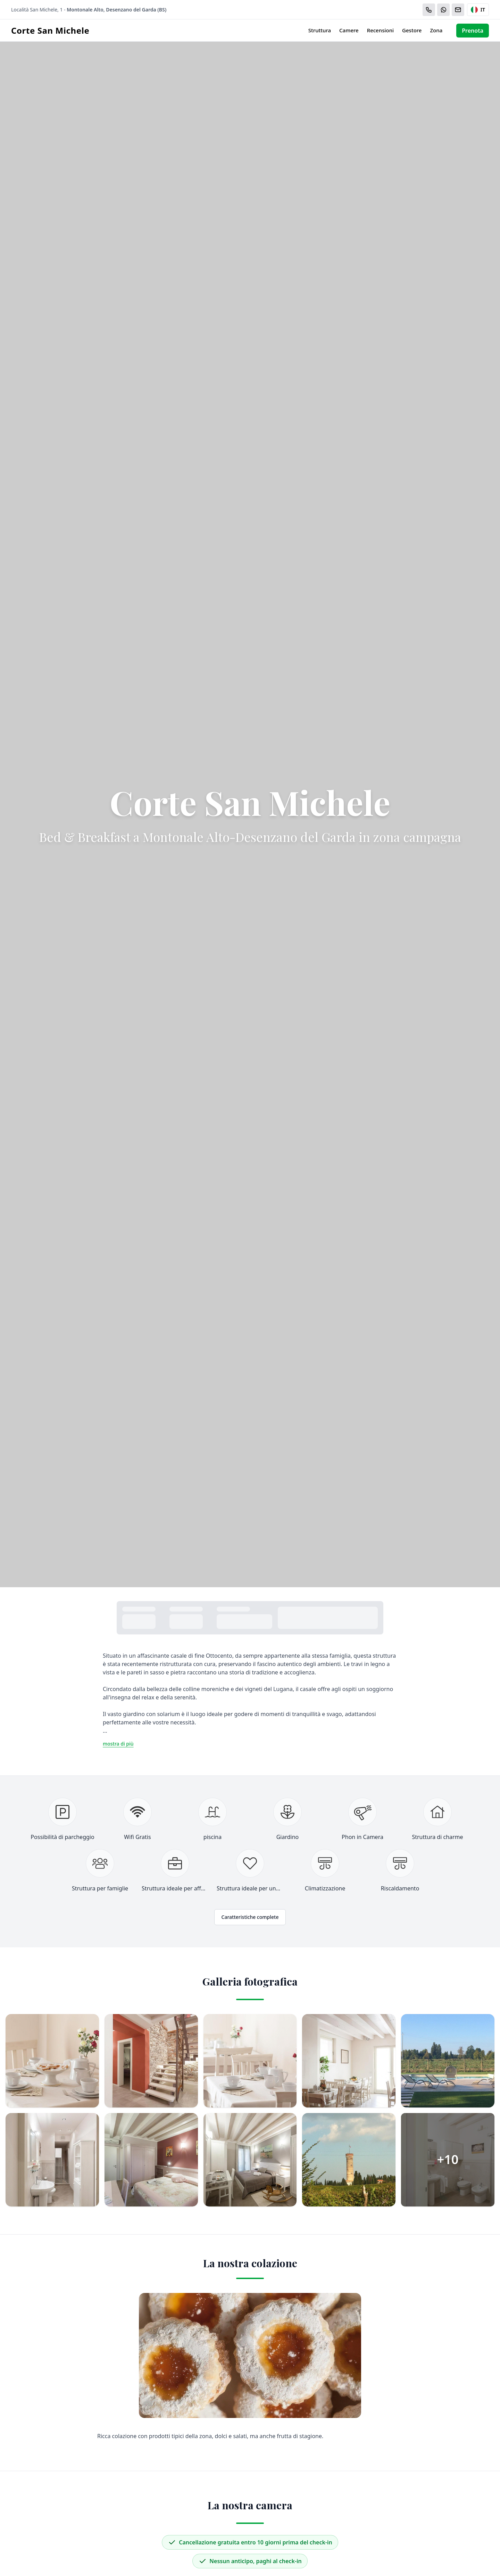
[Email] (458, 9)
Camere (349, 30)
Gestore (412, 30)
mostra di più (118, 1743)
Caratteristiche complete (250, 1917)
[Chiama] (429, 9)
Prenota (472, 30)
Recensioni (380, 30)
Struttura (319, 30)
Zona (436, 30)
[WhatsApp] (443, 9)
